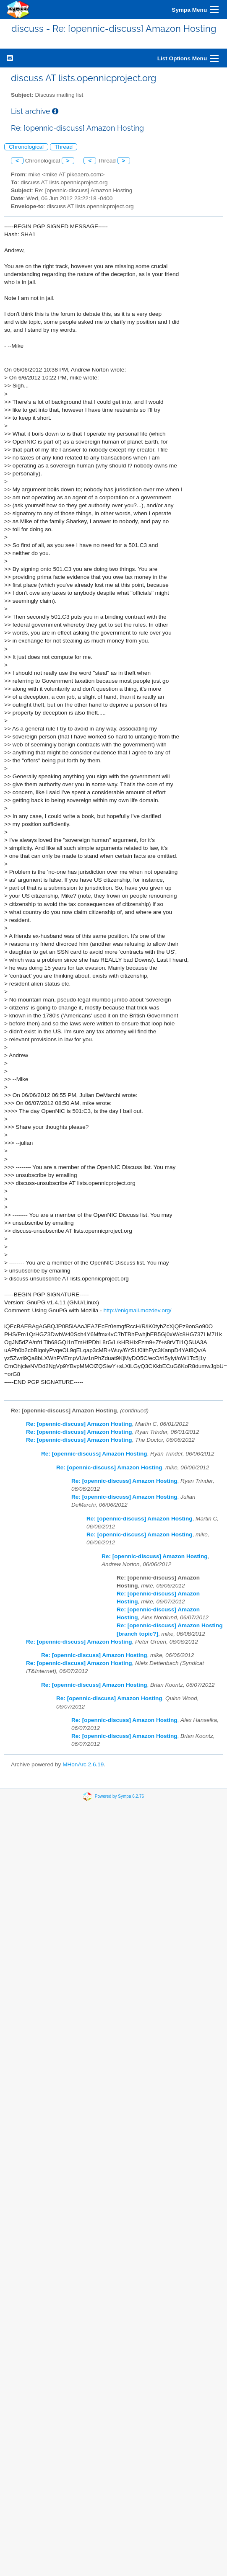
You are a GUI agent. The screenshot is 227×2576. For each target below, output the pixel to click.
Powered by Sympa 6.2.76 (119, 1796)
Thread (64, 147)
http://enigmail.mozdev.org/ (137, 1310)
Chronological (26, 147)
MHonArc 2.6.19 (83, 1764)
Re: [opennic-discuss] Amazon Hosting (79, 1424)
